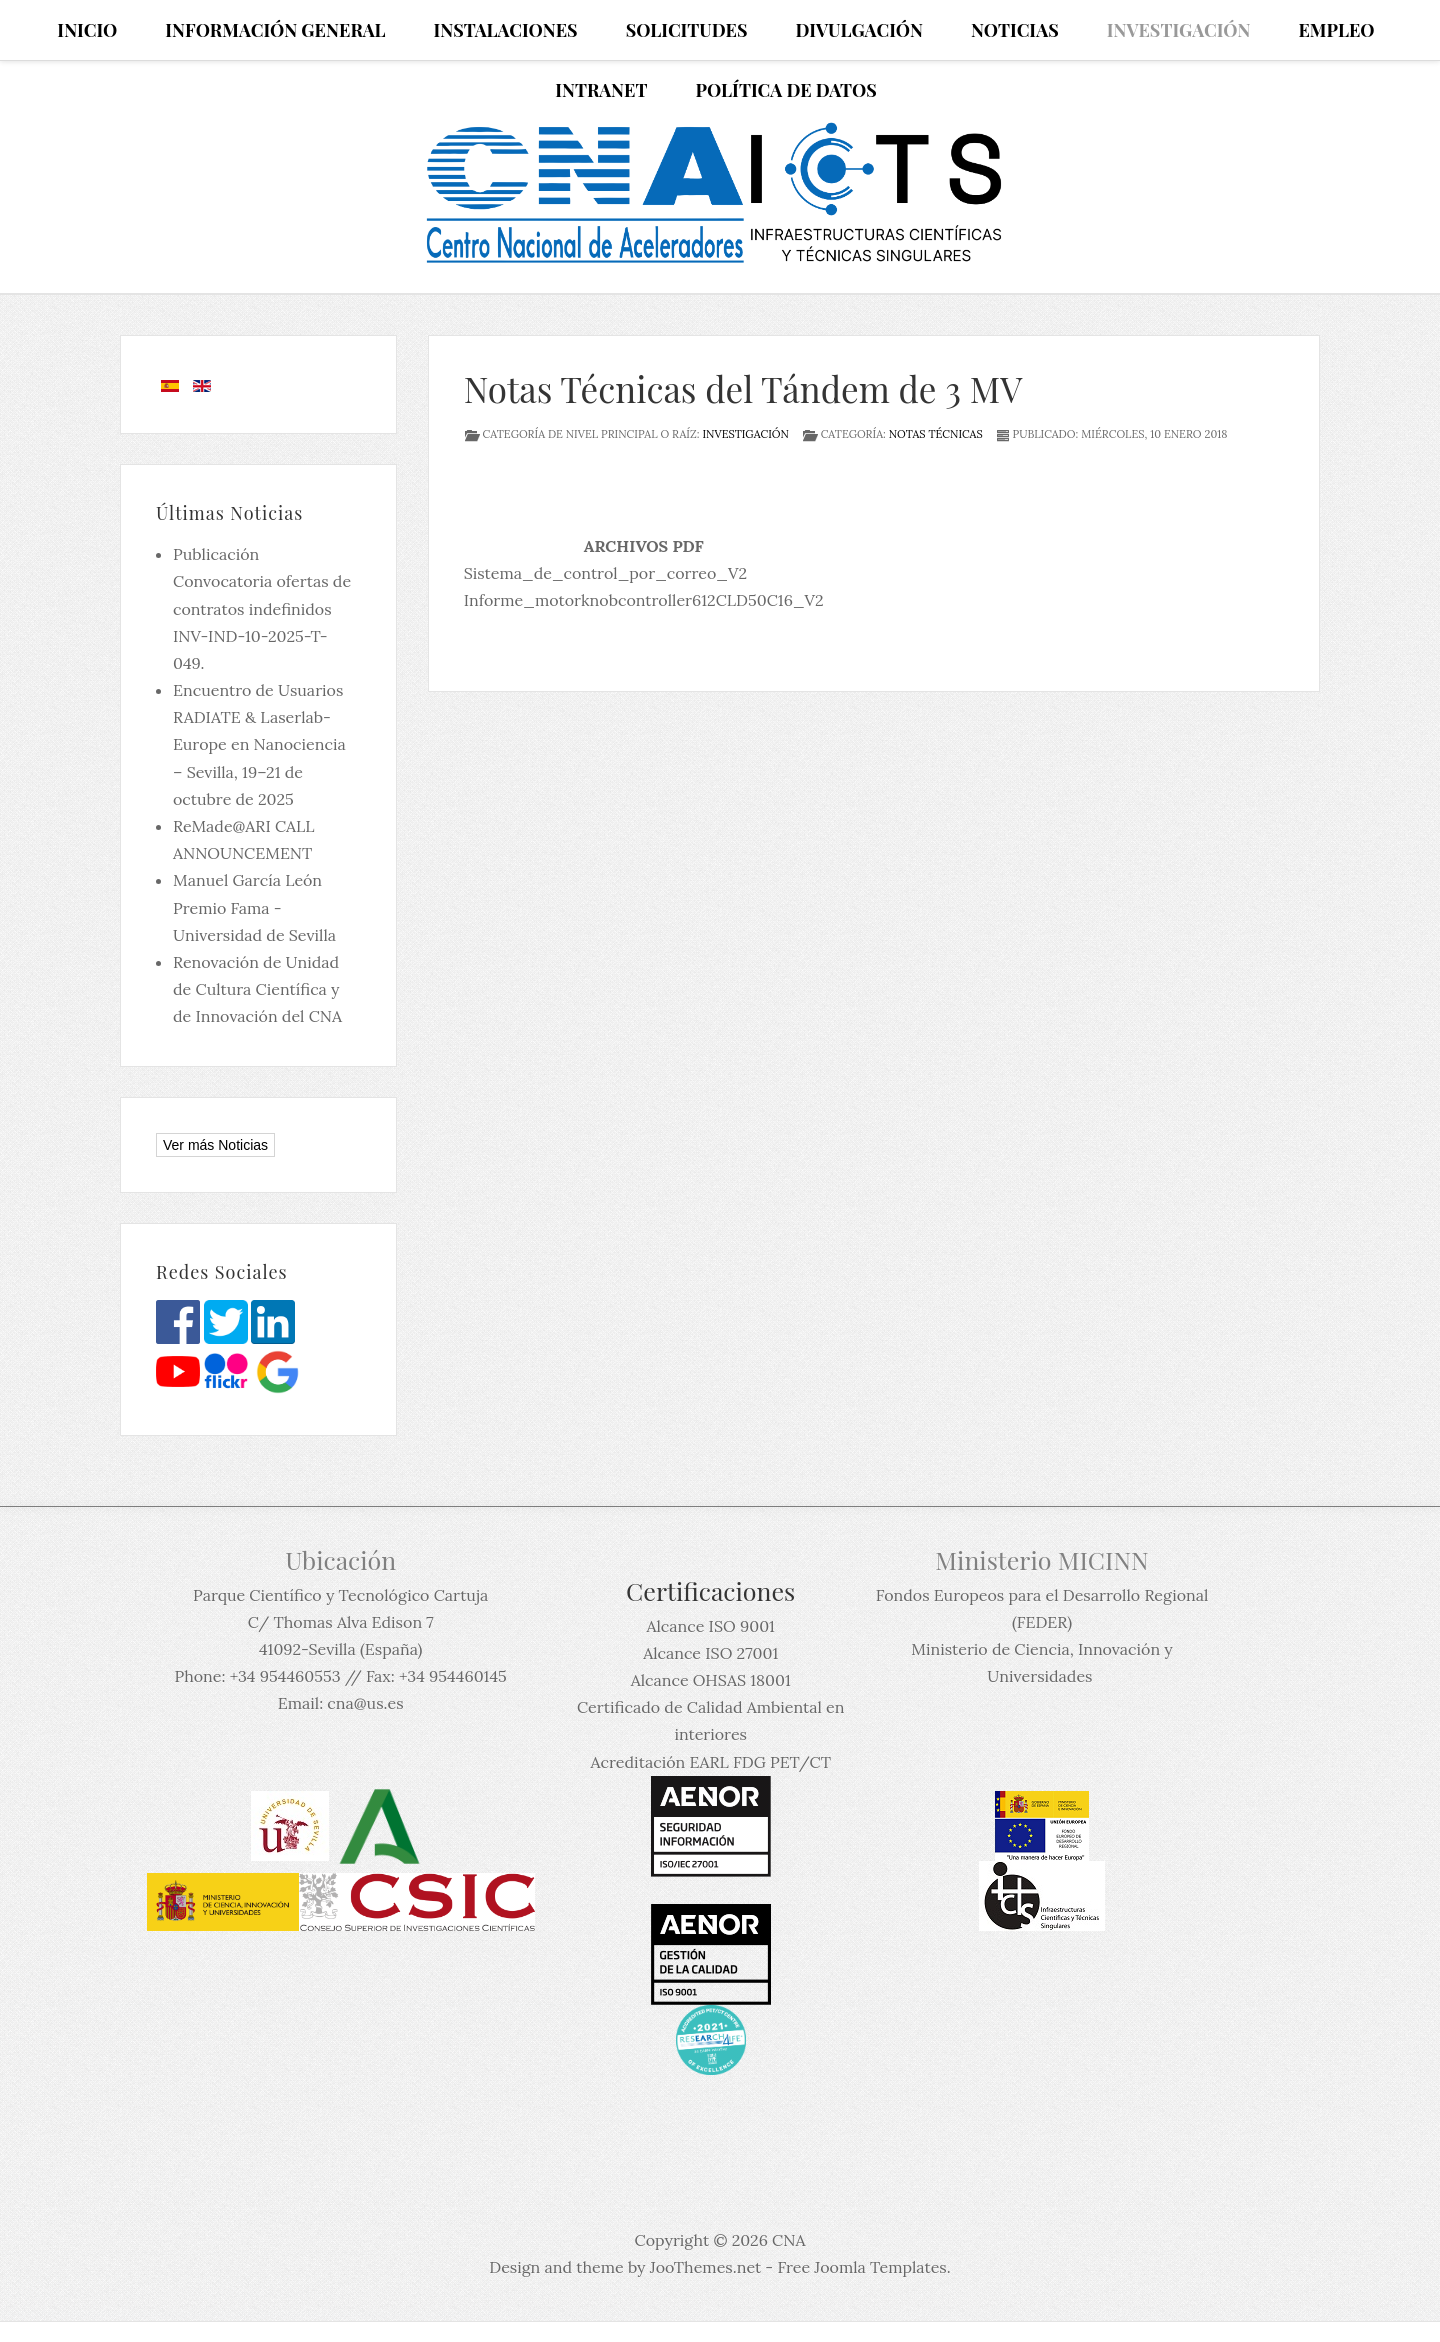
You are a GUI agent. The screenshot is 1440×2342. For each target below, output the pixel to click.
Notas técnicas (936, 434)
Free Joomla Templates (861, 2267)
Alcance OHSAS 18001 (711, 1680)
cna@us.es (365, 1703)
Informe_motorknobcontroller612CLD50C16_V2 (644, 600)
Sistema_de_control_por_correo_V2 (605, 573)
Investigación (745, 434)
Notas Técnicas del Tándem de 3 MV (743, 388)
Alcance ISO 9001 (710, 1626)
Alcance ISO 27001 (710, 1653)
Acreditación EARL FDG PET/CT (711, 1762)
